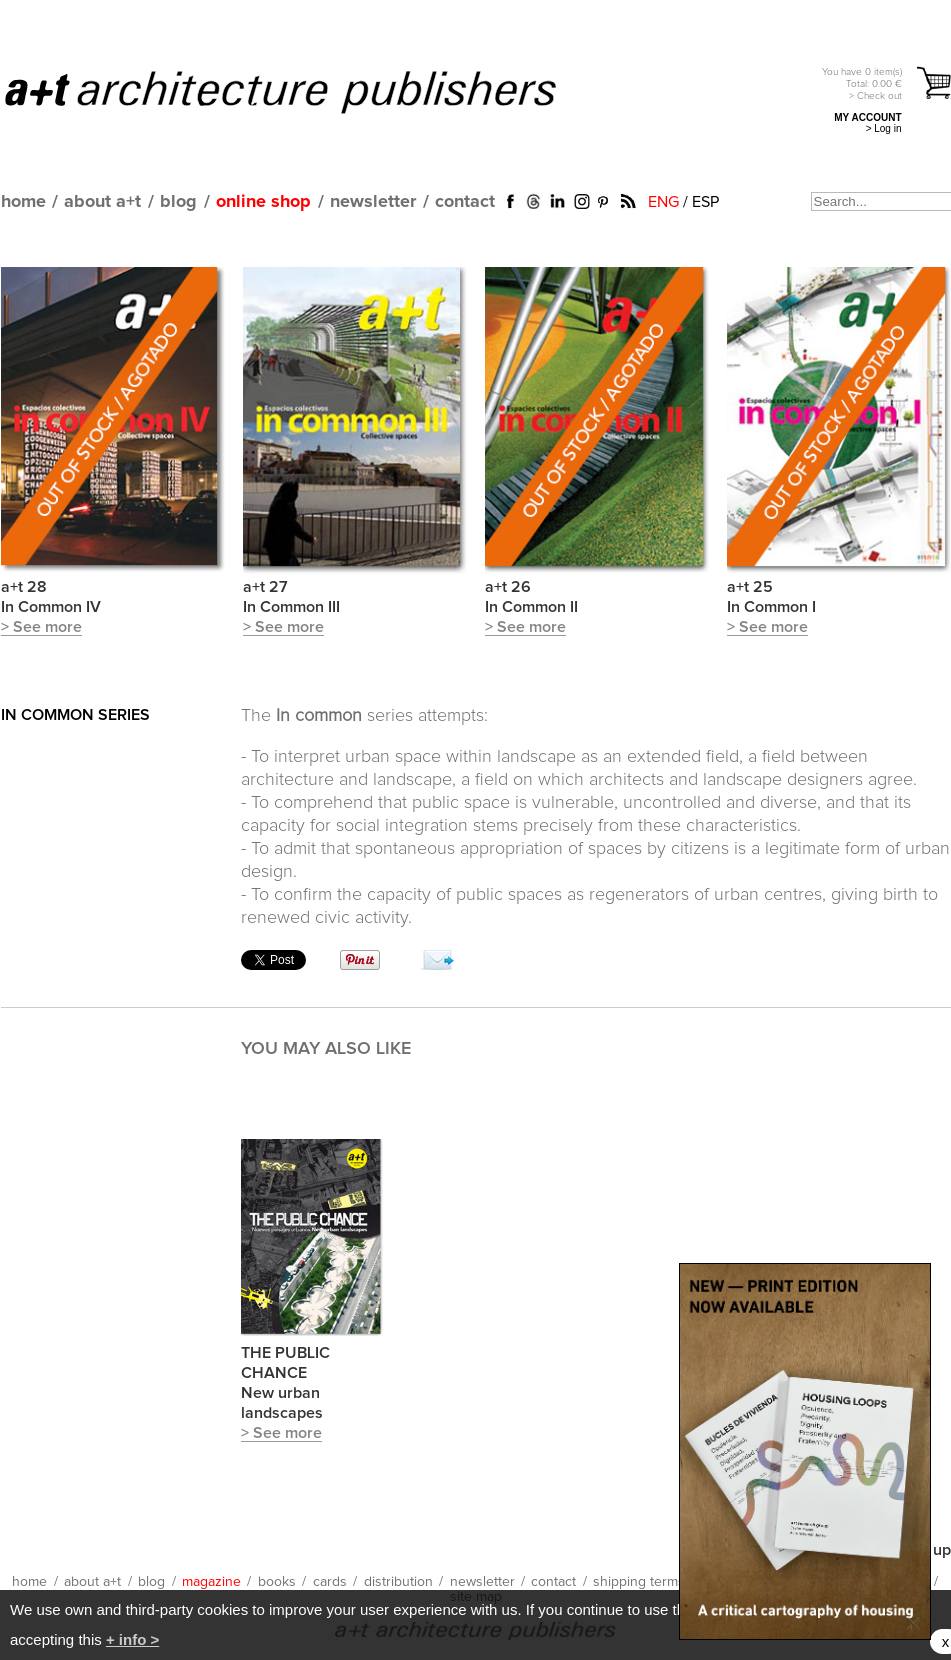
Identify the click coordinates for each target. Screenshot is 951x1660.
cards (330, 1582)
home (23, 202)
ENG (663, 202)
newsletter (373, 202)
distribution (398, 1582)
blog (178, 202)
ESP (705, 202)
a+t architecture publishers (305, 91)
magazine (211, 1582)
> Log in (884, 128)
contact (465, 202)
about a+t (102, 202)
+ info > (132, 1639)
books (277, 1582)
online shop (263, 202)
